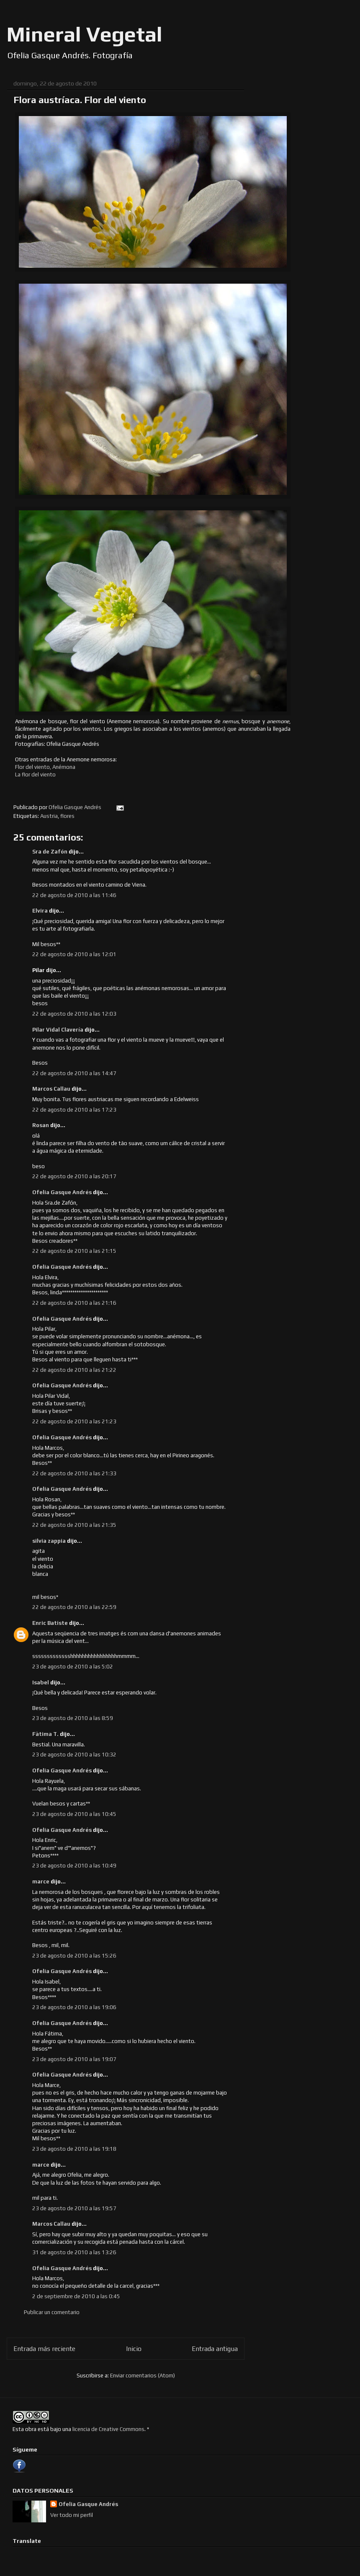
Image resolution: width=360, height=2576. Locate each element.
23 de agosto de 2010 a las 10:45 (74, 1814)
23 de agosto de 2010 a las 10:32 (74, 1754)
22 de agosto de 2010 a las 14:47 (74, 1073)
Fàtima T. (45, 1734)
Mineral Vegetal (84, 34)
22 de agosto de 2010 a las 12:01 (74, 954)
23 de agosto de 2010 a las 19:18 (74, 2149)
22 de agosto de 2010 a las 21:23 (74, 1421)
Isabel (41, 1682)
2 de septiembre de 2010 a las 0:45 (76, 2296)
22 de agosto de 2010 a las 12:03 (74, 1014)
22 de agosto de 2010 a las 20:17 (74, 1176)
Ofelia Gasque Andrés (62, 1192)
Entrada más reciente (44, 2348)
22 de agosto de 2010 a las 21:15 (74, 1251)
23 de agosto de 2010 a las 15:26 (74, 1956)
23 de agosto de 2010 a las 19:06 (74, 2007)
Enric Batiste (50, 1623)
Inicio (133, 2348)
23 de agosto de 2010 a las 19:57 (74, 2208)
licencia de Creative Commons (108, 2429)
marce (40, 1881)
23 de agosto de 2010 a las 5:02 (72, 1666)
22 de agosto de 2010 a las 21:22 (74, 1370)
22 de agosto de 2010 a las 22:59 (74, 1607)
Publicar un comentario (52, 2312)
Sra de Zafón (49, 851)
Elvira (40, 911)
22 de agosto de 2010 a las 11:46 (74, 895)
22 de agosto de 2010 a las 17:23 (74, 1110)
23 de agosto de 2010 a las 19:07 (74, 2059)
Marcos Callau (51, 1089)
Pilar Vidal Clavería (57, 1030)
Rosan (40, 1125)
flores (67, 816)
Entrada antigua (215, 2348)
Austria (49, 816)
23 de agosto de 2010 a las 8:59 (72, 1718)
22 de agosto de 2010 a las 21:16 (74, 1303)
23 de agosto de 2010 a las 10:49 (74, 1865)
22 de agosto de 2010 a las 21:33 (74, 1473)
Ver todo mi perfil (71, 2515)
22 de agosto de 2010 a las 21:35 (74, 1525)
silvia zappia (49, 1541)
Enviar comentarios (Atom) (142, 2375)
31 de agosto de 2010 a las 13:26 (74, 2252)
